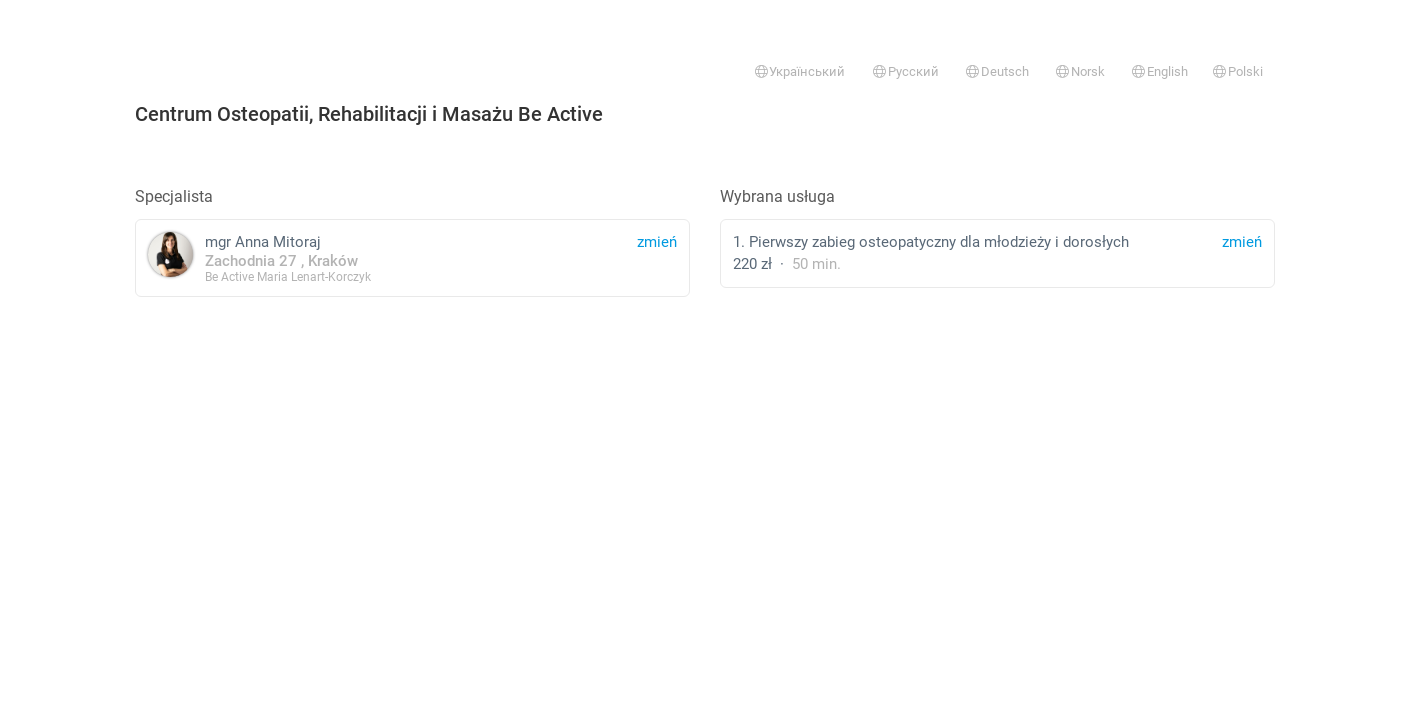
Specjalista (174, 196)
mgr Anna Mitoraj (412, 257)
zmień (1242, 242)
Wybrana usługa (777, 196)
